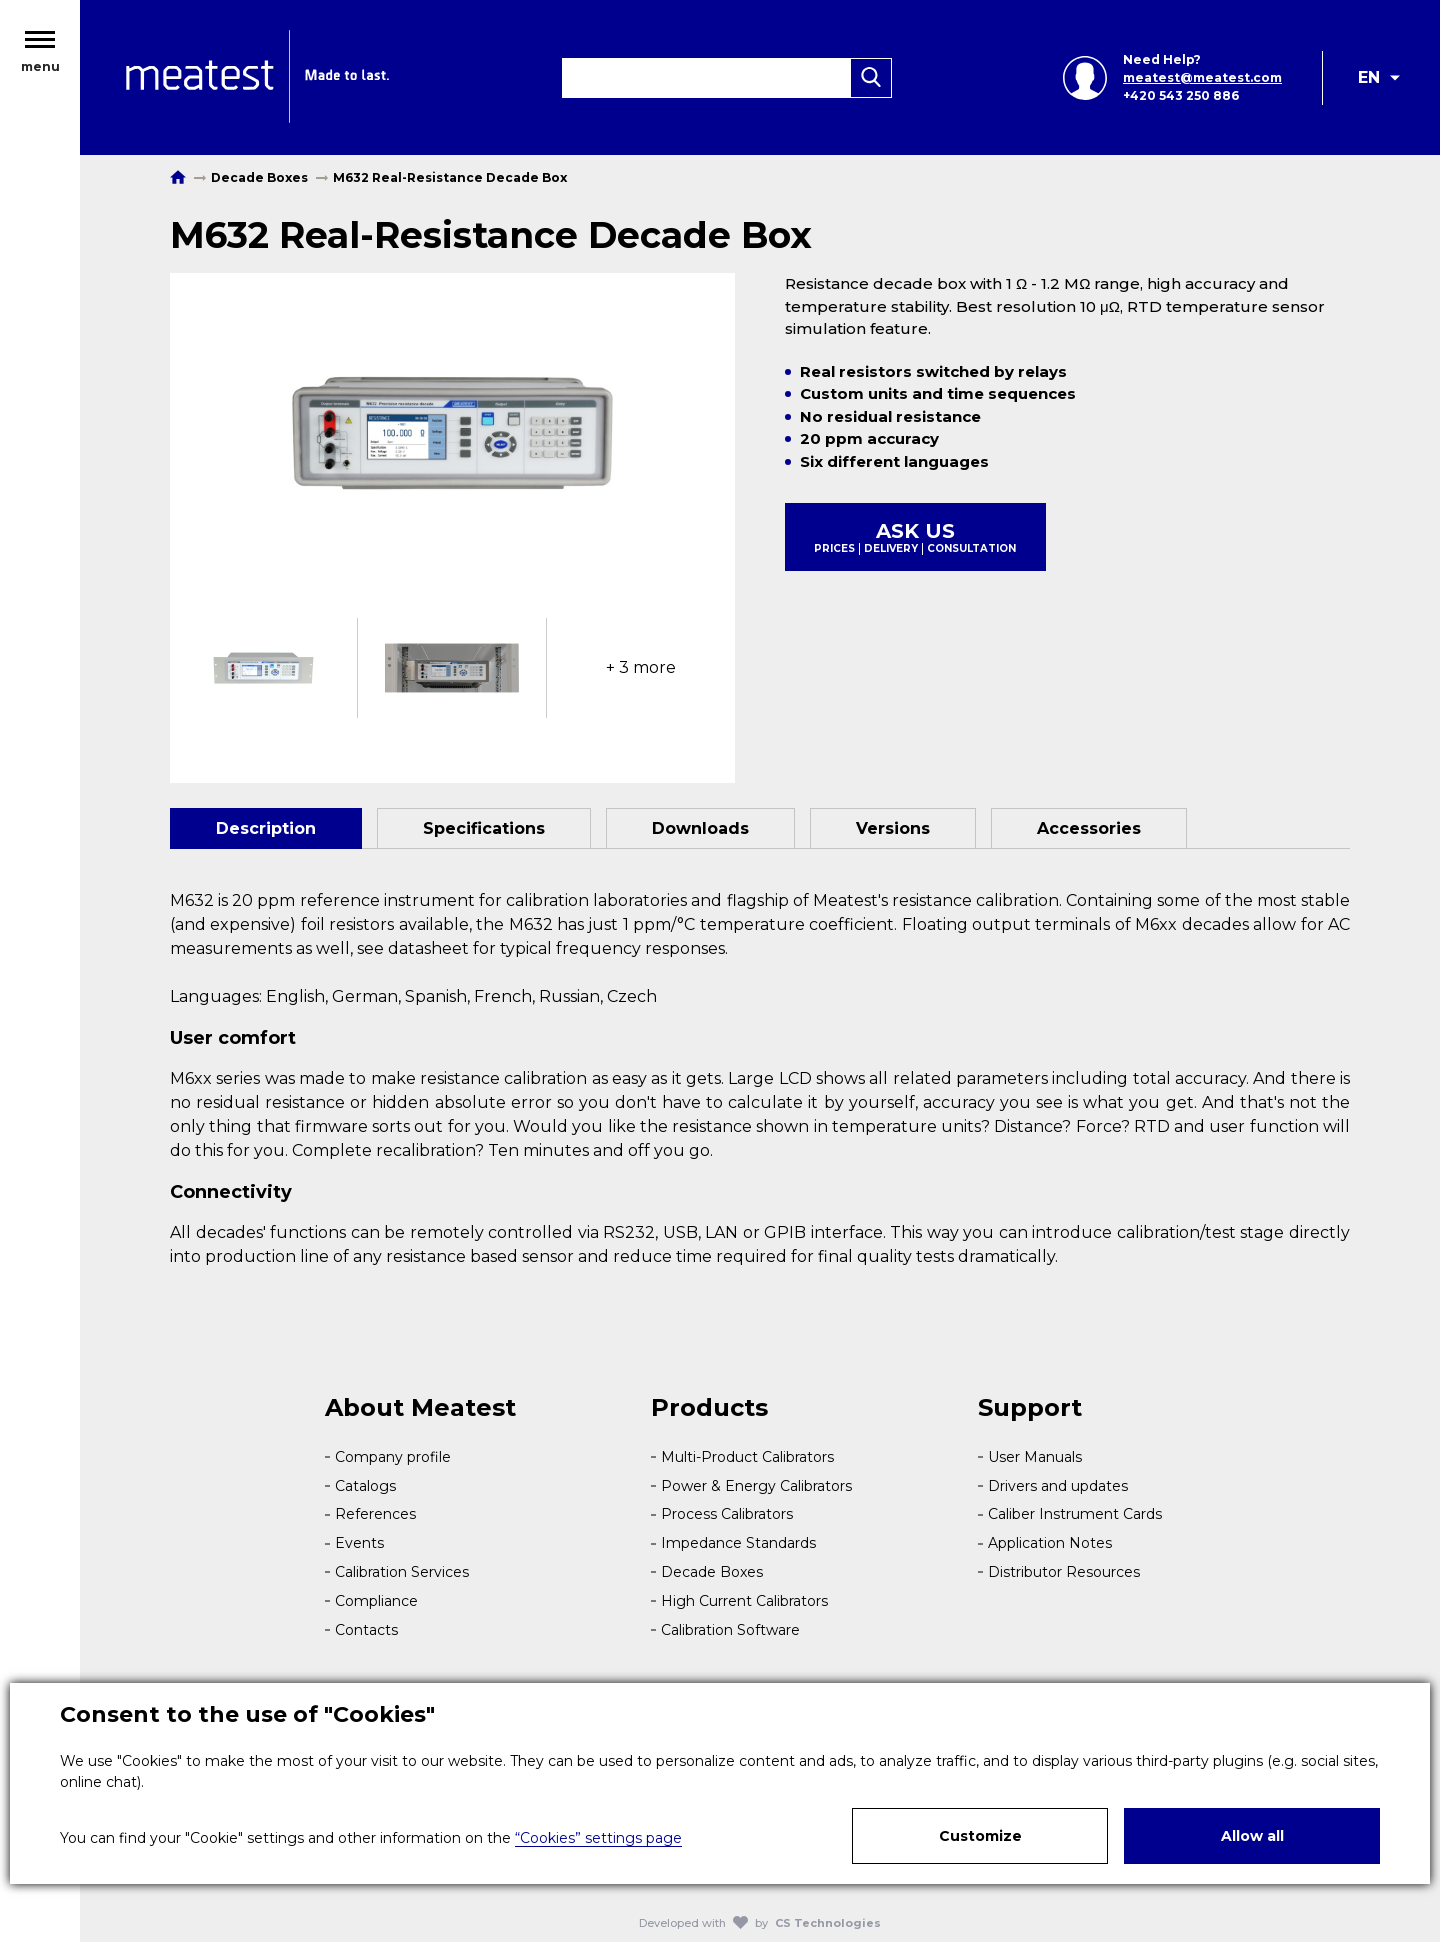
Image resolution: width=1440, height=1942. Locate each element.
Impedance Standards (738, 1543)
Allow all (1252, 1836)
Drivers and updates (1058, 1486)
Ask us (915, 537)
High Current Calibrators (744, 1601)
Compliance (376, 1601)
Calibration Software (730, 1630)
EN (1369, 77)
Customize (980, 1836)
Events (359, 1543)
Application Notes (1050, 1543)
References (375, 1514)
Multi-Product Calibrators (747, 1457)
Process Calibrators (727, 1514)
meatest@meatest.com (1202, 77)
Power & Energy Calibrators (756, 1486)
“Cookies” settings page (598, 1838)
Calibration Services (402, 1572)
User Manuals (1035, 1457)
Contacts (366, 1630)
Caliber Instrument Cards (1075, 1514)
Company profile (393, 1457)
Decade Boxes (712, 1572)
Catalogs (365, 1486)
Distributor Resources (1064, 1572)
